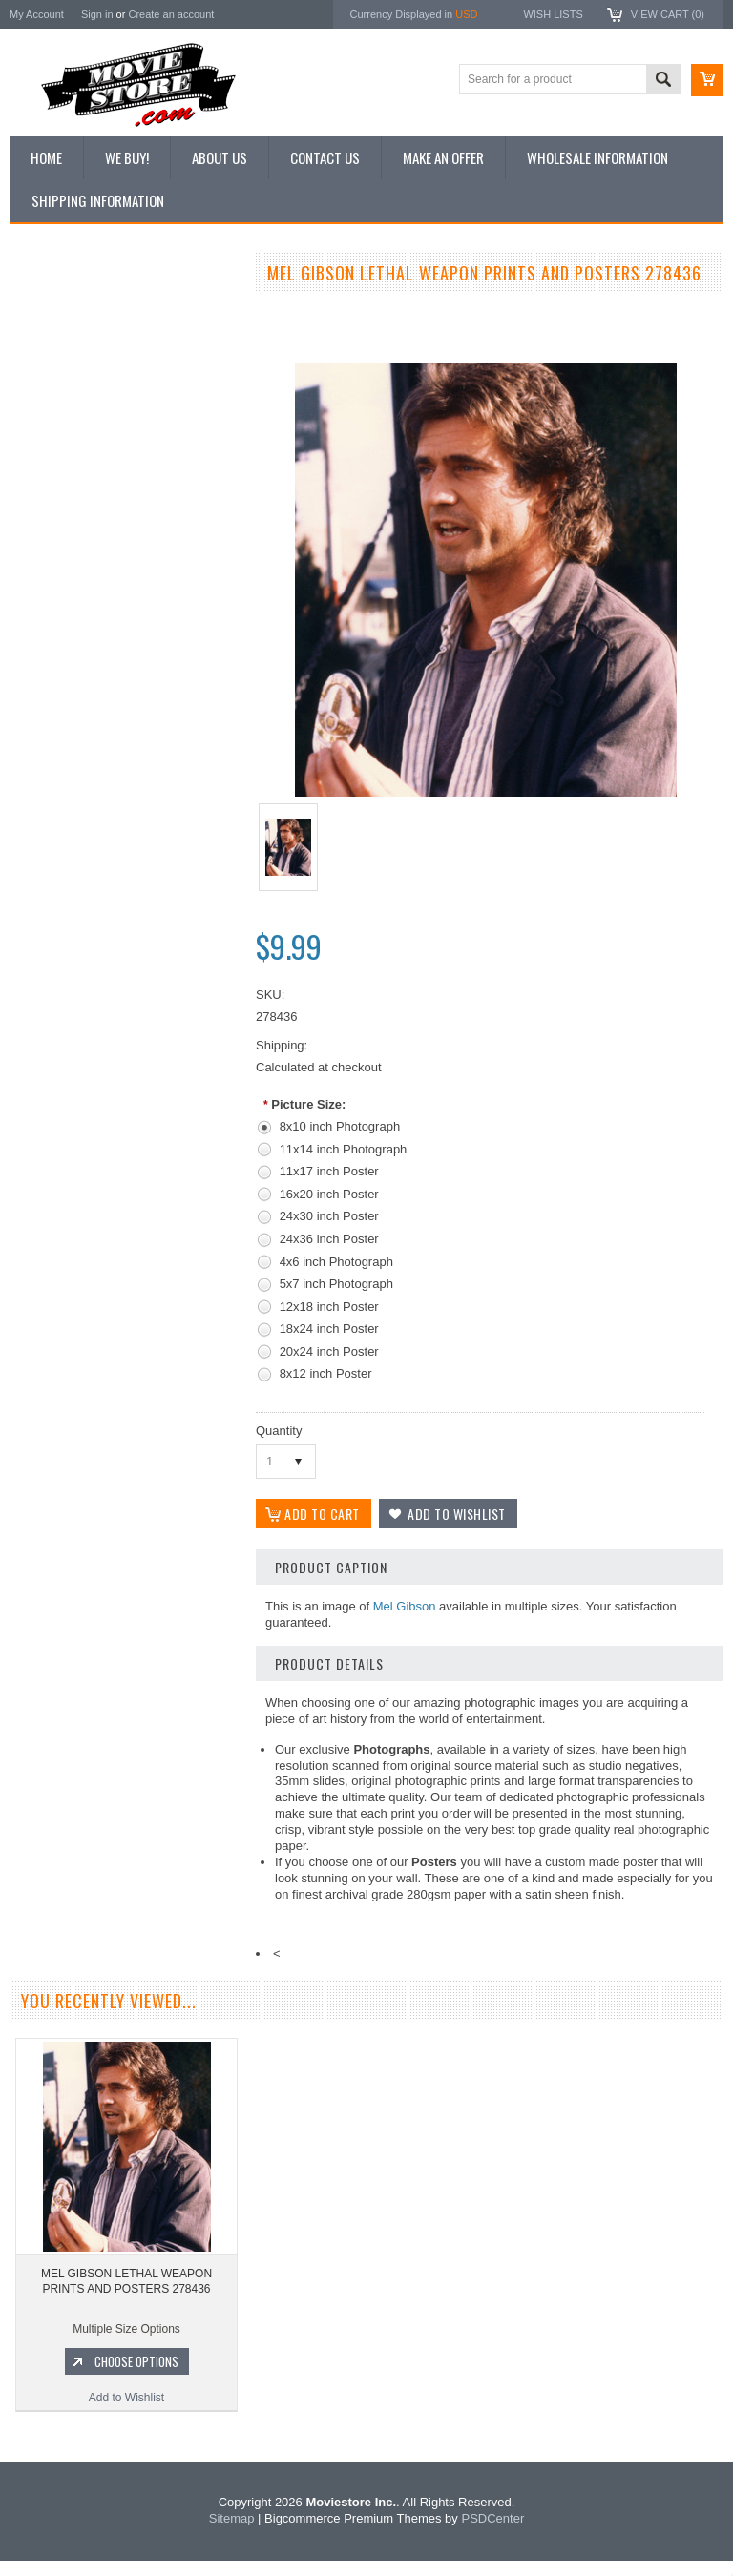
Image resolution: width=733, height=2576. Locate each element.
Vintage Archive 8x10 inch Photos (105, 341)
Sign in (97, 14)
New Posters (52, 470)
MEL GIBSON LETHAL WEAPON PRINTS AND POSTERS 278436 (126, 2281)
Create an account (171, 14)
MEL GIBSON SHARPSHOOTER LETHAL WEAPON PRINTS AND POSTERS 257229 (124, 990)
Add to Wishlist (123, 1115)
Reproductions (57, 439)
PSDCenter (492, 2533)
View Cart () (667, 14)
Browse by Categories (76, 406)
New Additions (56, 309)
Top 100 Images (60, 374)
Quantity (279, 1430)
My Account (37, 14)
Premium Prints (59, 502)
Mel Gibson (404, 1606)
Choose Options (134, 1079)
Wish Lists (552, 14)
